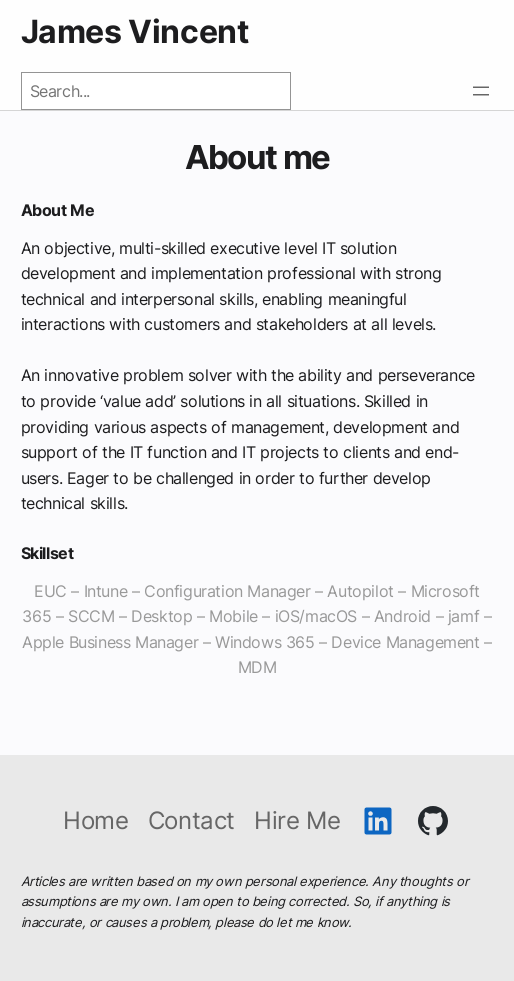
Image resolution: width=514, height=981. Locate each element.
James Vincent (135, 31)
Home (95, 821)
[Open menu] (481, 91)
